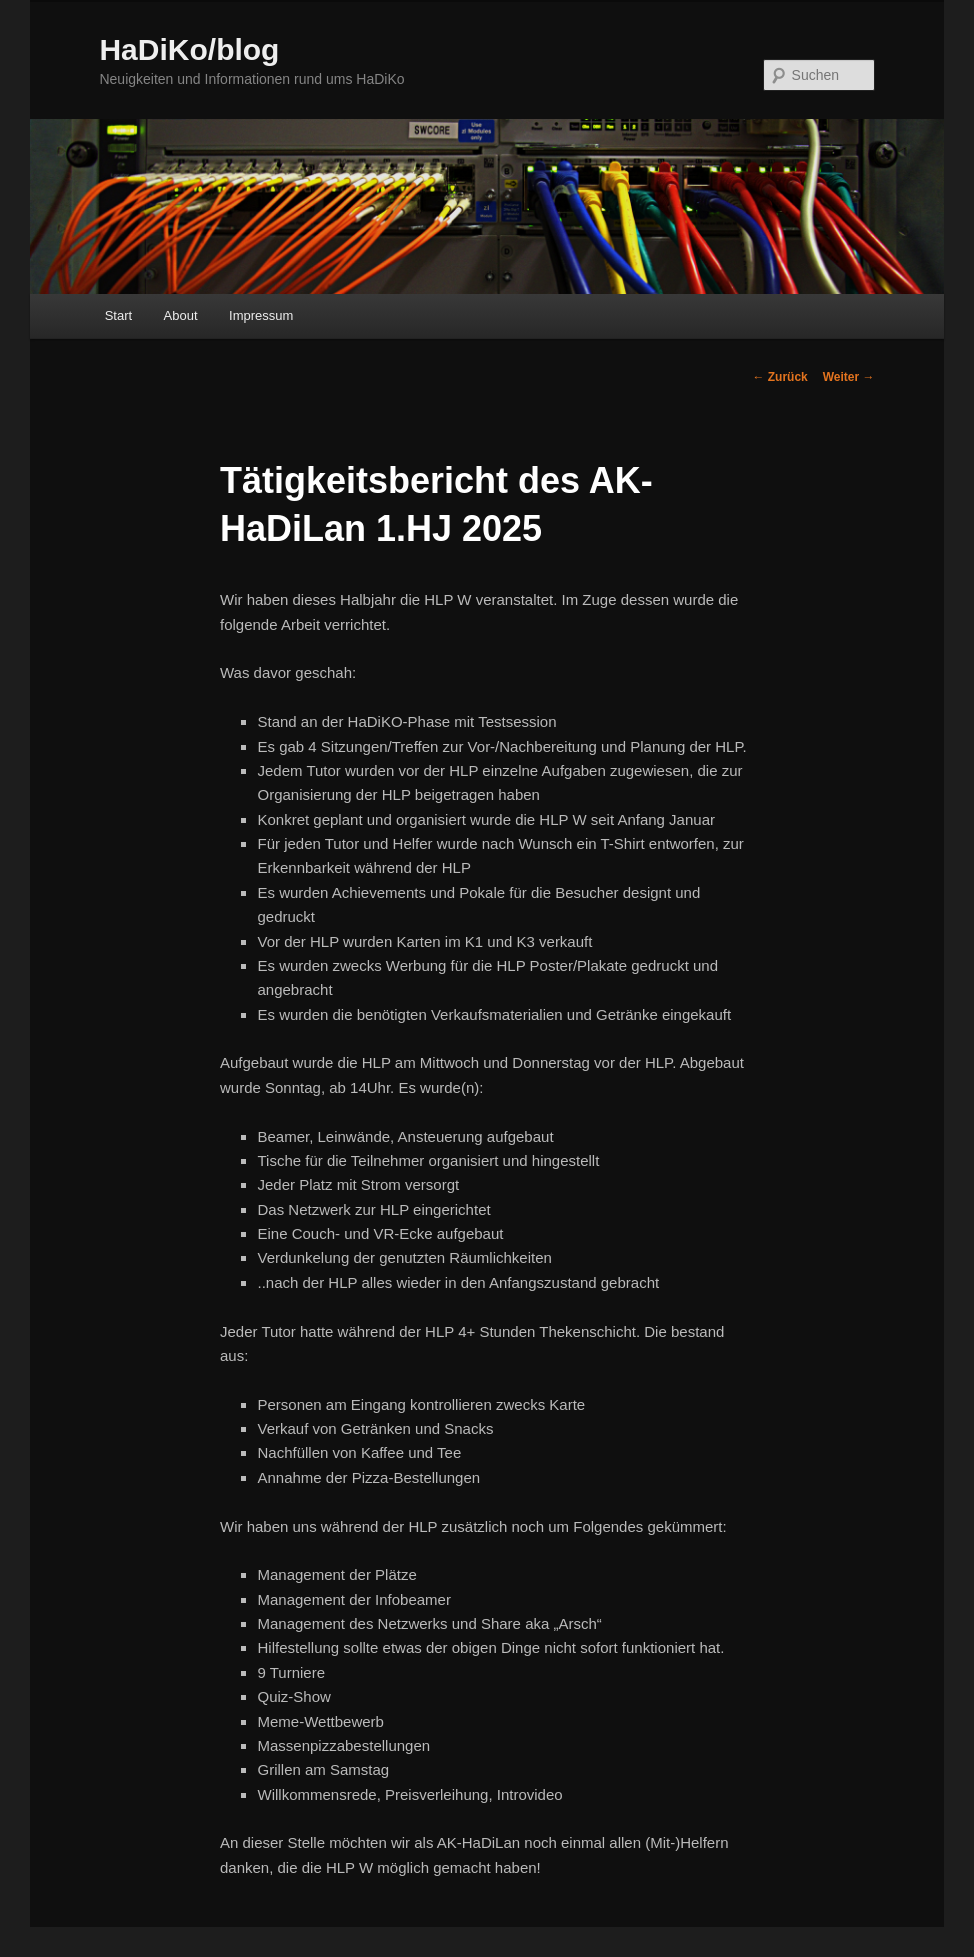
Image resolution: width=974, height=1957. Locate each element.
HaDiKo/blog (189, 49)
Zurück (779, 377)
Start (118, 315)
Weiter (849, 377)
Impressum (261, 315)
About (181, 315)
